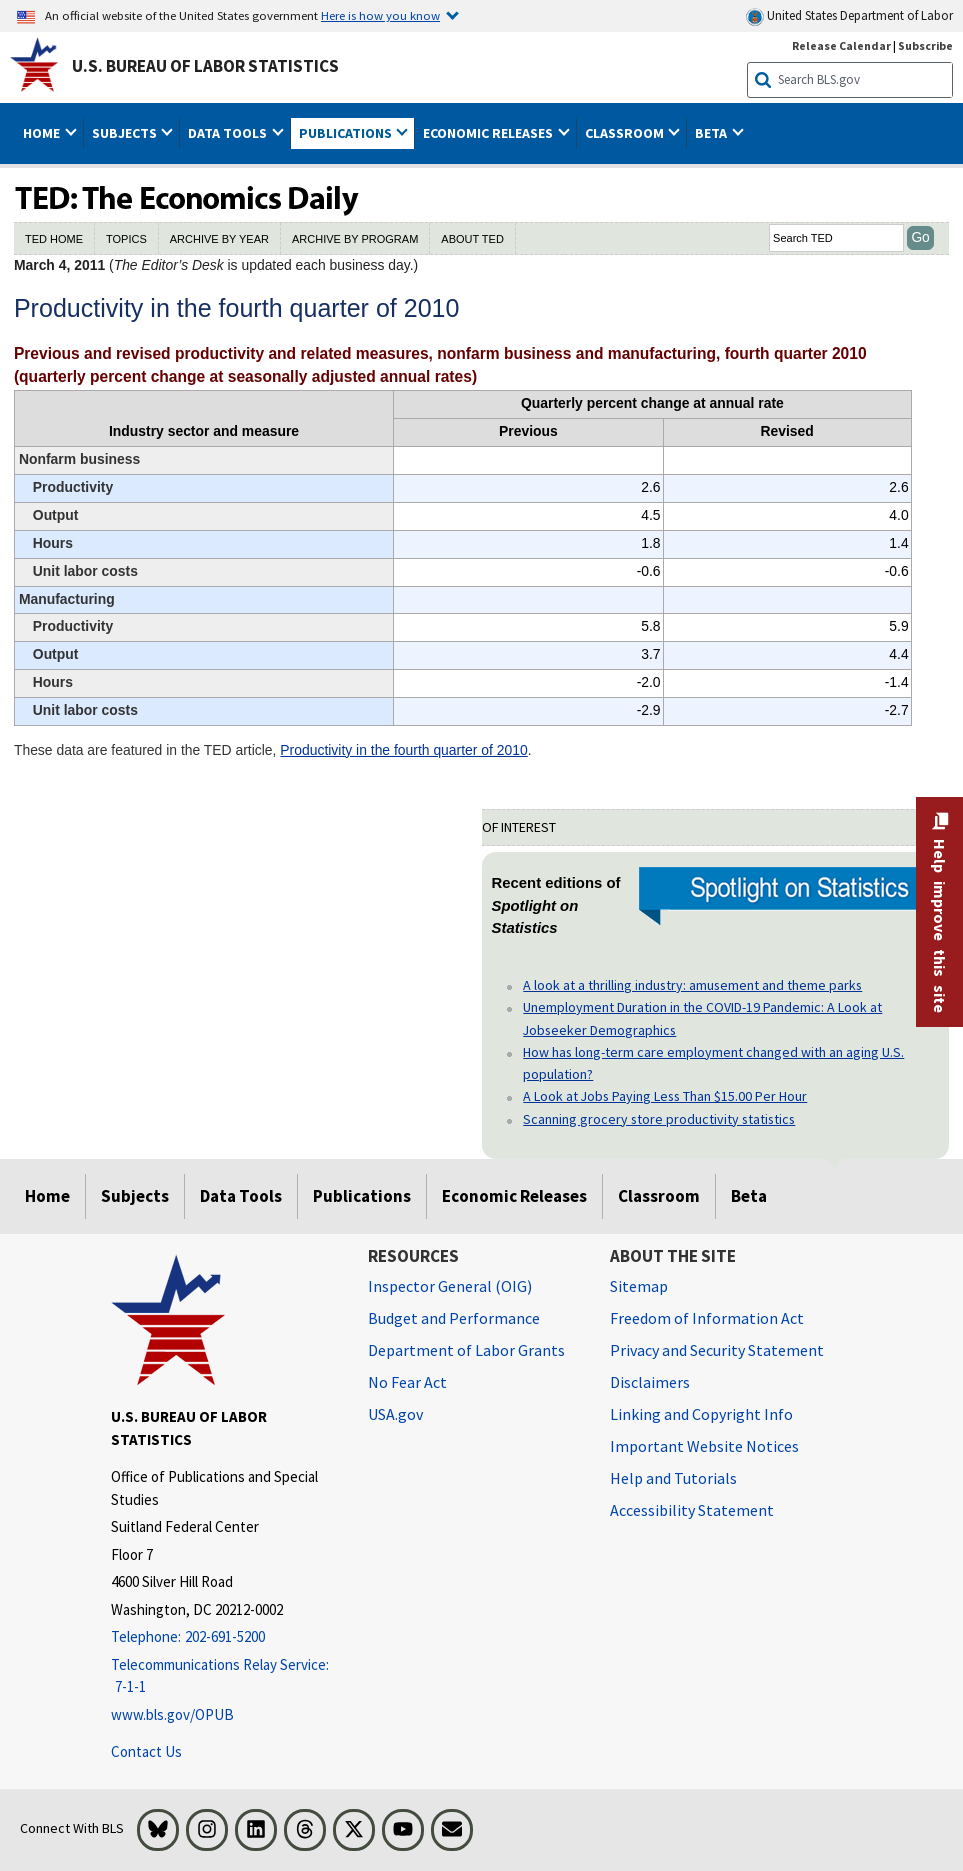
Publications (362, 1196)
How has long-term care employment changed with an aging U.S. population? (713, 1063)
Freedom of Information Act (707, 1318)
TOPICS (126, 239)
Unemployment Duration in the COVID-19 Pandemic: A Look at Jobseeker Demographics (702, 1018)
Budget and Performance (454, 1318)
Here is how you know (380, 15)
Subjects (135, 1196)
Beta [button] (712, 133)
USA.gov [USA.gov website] (395, 1414)
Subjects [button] (126, 133)
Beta (749, 1196)
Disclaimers (650, 1382)
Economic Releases (514, 1196)
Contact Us (146, 1751)
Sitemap (639, 1286)
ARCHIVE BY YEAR (219, 239)
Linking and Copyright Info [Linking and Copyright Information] (701, 1414)
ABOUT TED (472, 239)
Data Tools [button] (229, 133)
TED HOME (54, 239)
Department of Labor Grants (466, 1350)
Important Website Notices (704, 1446)
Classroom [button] (626, 133)
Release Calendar (841, 45)
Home (47, 1196)
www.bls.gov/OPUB (172, 1714)
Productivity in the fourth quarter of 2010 (403, 750)
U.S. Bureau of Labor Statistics (205, 66)
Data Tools (241, 1196)
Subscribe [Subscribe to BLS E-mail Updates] (925, 45)
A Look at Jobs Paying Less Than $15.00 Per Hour (665, 1096)
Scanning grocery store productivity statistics (659, 1119)
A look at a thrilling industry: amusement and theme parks (692, 985)
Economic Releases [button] (489, 133)
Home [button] (43, 133)
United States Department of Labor (849, 16)
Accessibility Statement (692, 1510)
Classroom (659, 1196)
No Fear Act (407, 1382)
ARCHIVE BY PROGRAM (355, 239)
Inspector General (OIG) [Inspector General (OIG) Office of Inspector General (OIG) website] (450, 1286)
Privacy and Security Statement (717, 1350)
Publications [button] (347, 133)
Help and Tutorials (673, 1478)
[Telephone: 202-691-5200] (224, 1637)
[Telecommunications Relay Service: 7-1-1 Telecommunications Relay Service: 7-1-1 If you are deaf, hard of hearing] (224, 1676)
